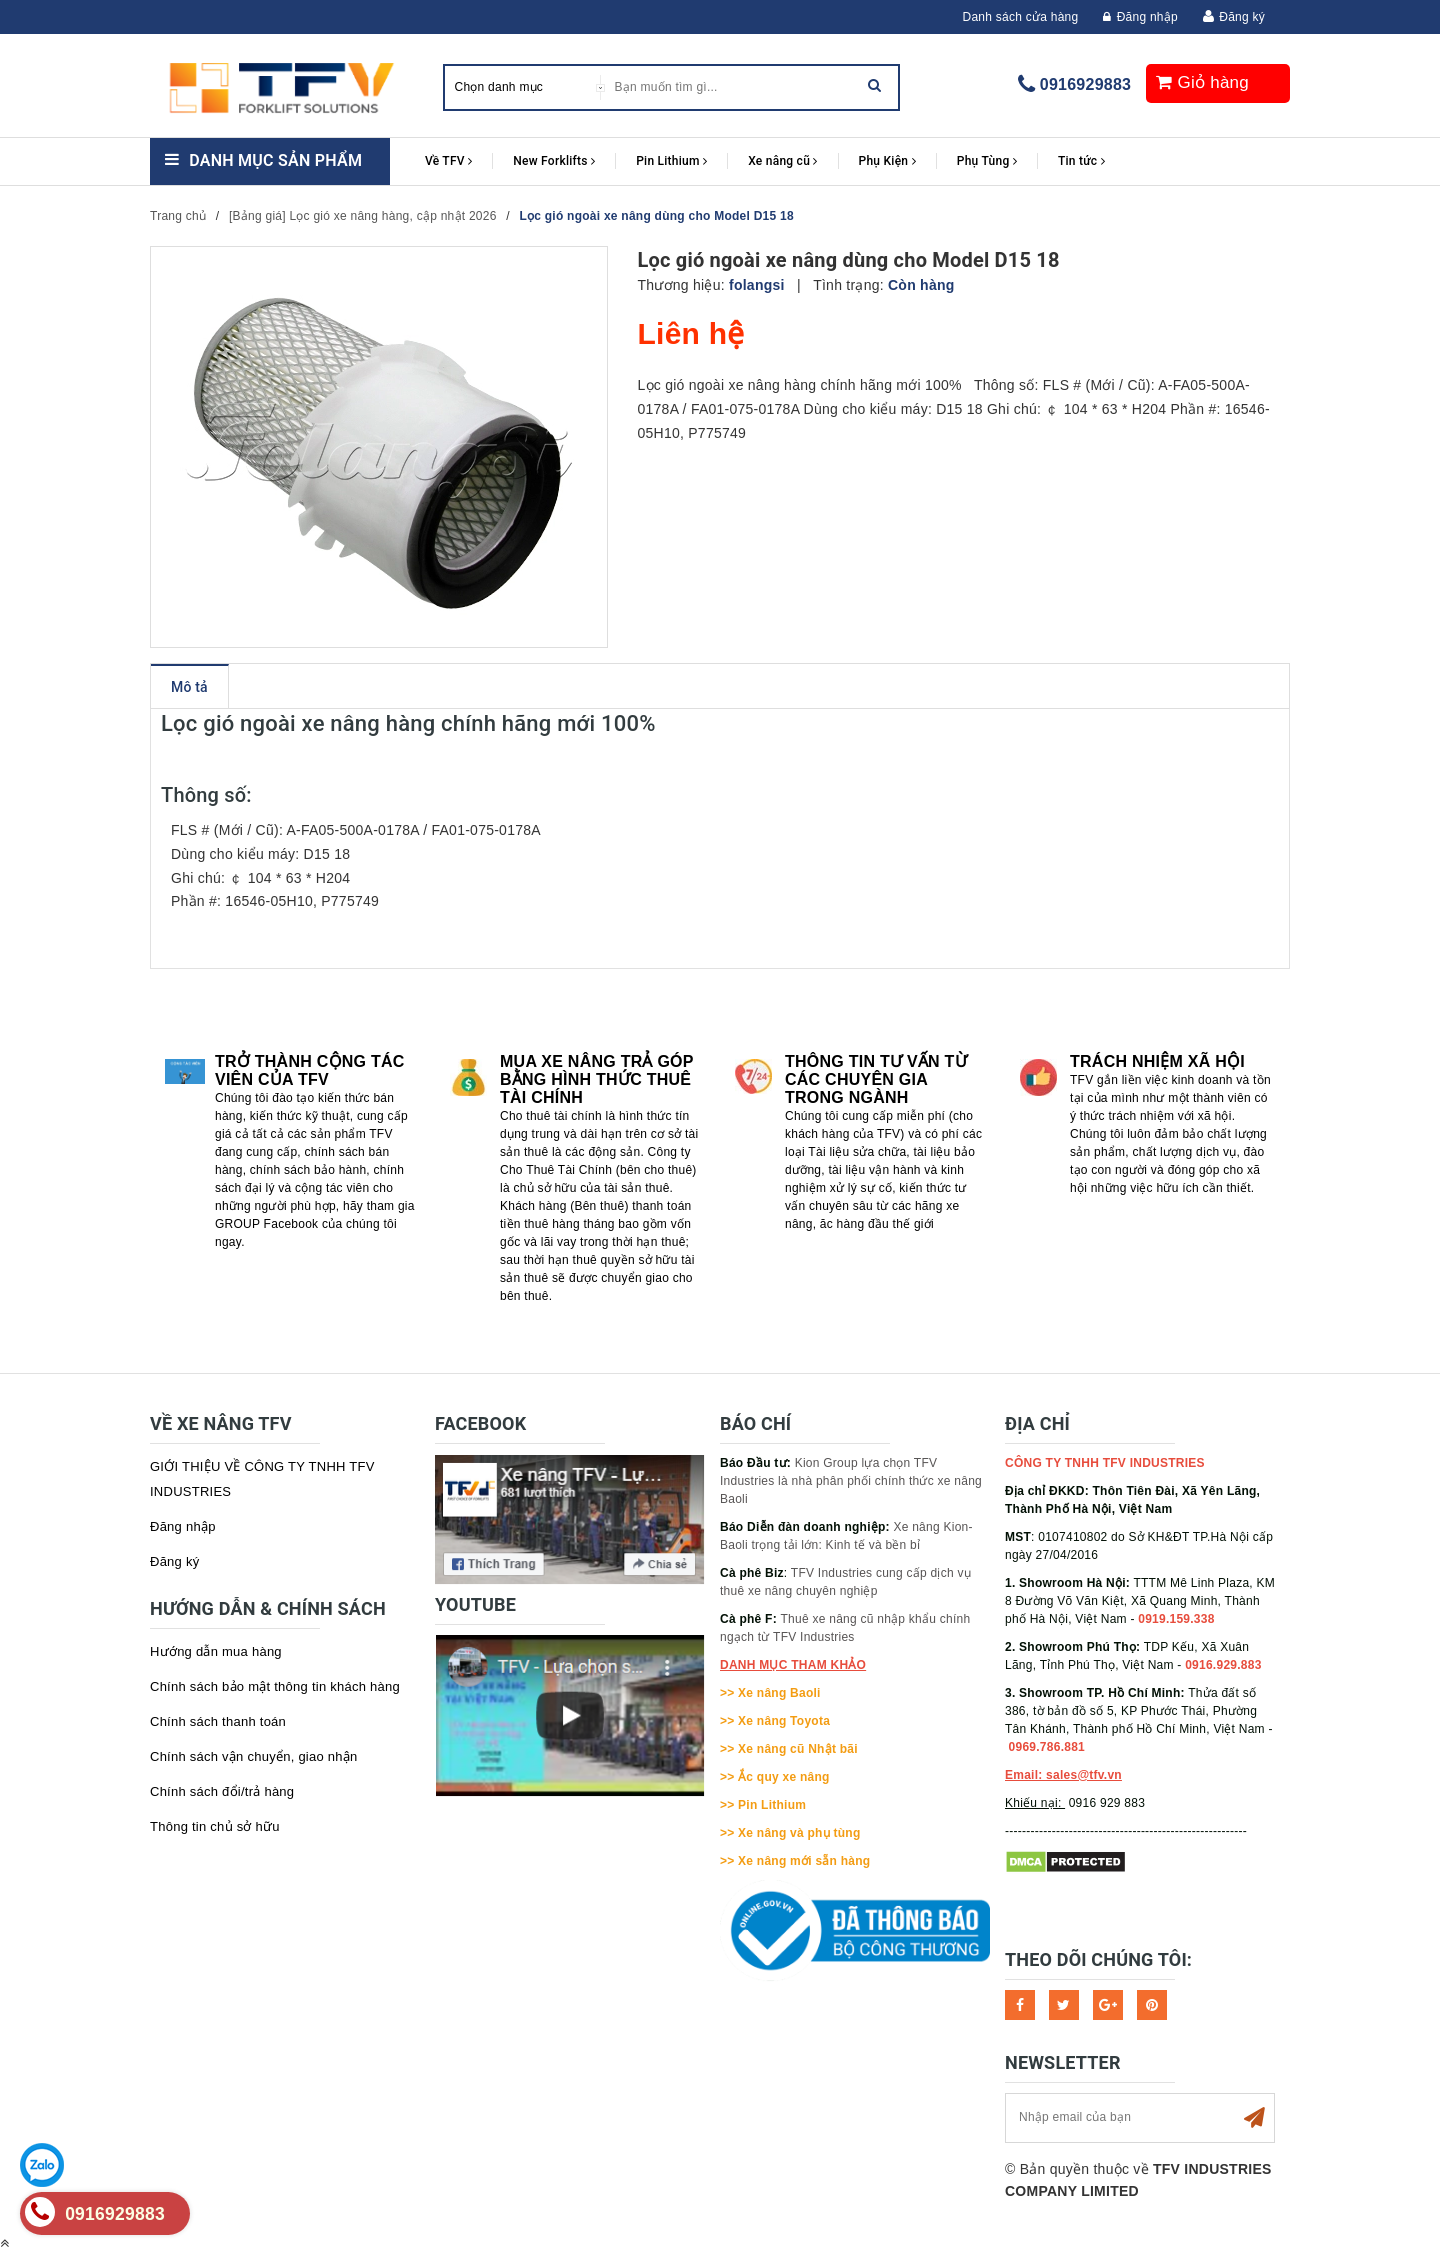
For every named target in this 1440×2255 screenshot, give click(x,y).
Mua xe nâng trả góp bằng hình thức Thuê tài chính (596, 1079)
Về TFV (448, 161)
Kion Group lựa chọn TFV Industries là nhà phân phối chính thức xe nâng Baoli (851, 1481)
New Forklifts (554, 161)
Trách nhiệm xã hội (1157, 1061)
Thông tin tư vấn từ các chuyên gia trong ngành (876, 1079)
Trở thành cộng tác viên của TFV (310, 1070)
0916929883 (1085, 84)
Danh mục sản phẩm (275, 160)
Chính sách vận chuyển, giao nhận (254, 1756)
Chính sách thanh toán (218, 1721)
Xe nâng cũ (782, 161)
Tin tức (1081, 161)
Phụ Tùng (987, 161)
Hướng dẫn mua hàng (216, 1651)
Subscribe (1254, 2118)
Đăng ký (1242, 17)
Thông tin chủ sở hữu (215, 1826)
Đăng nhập (1140, 17)
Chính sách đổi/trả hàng (222, 1791)
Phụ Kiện (887, 161)
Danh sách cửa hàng (1021, 17)
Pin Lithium (671, 161)
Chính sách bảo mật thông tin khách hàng (275, 1686)
